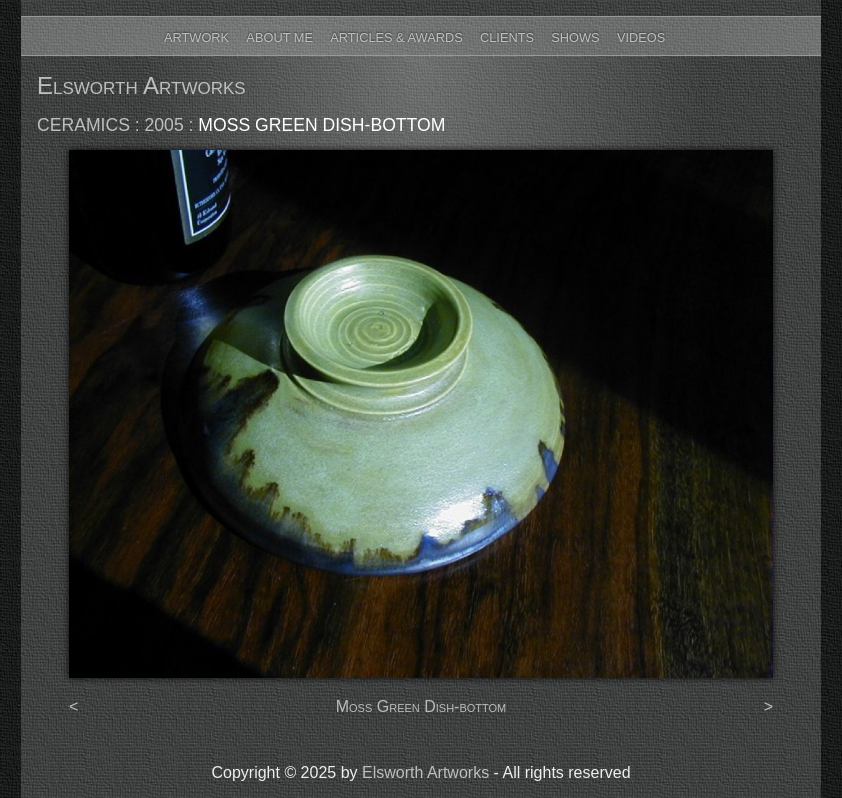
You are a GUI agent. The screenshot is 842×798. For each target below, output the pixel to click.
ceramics (83, 125)
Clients (507, 37)
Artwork (196, 37)
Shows (575, 37)
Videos (641, 37)
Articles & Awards (396, 37)
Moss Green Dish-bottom (321, 125)
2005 (164, 125)
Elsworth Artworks (141, 85)
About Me (279, 37)
